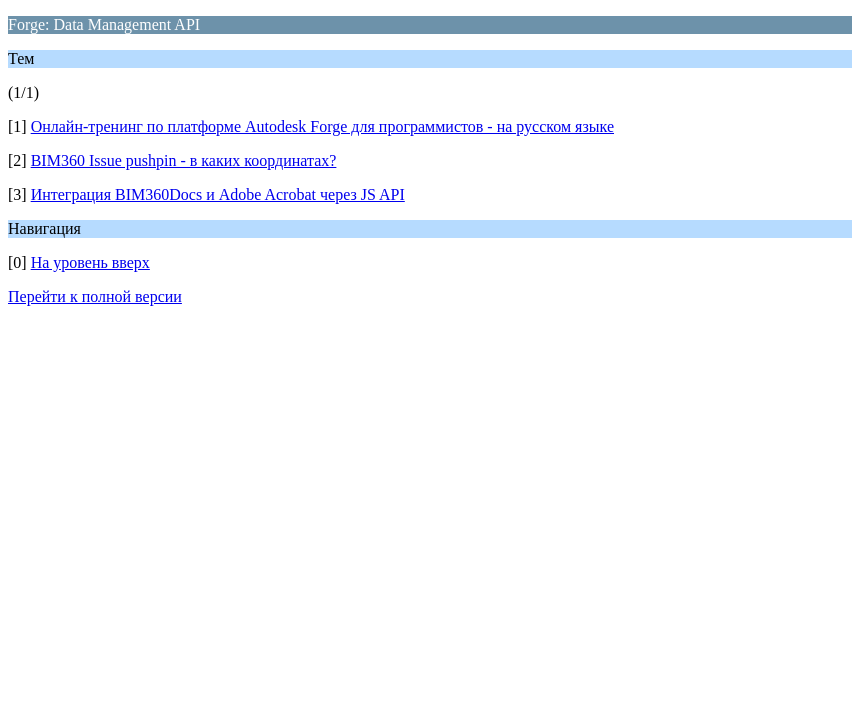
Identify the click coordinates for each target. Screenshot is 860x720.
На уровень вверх (90, 262)
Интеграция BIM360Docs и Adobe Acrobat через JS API (218, 194)
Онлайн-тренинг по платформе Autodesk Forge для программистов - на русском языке (322, 126)
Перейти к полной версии (95, 296)
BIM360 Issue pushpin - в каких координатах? (184, 160)
